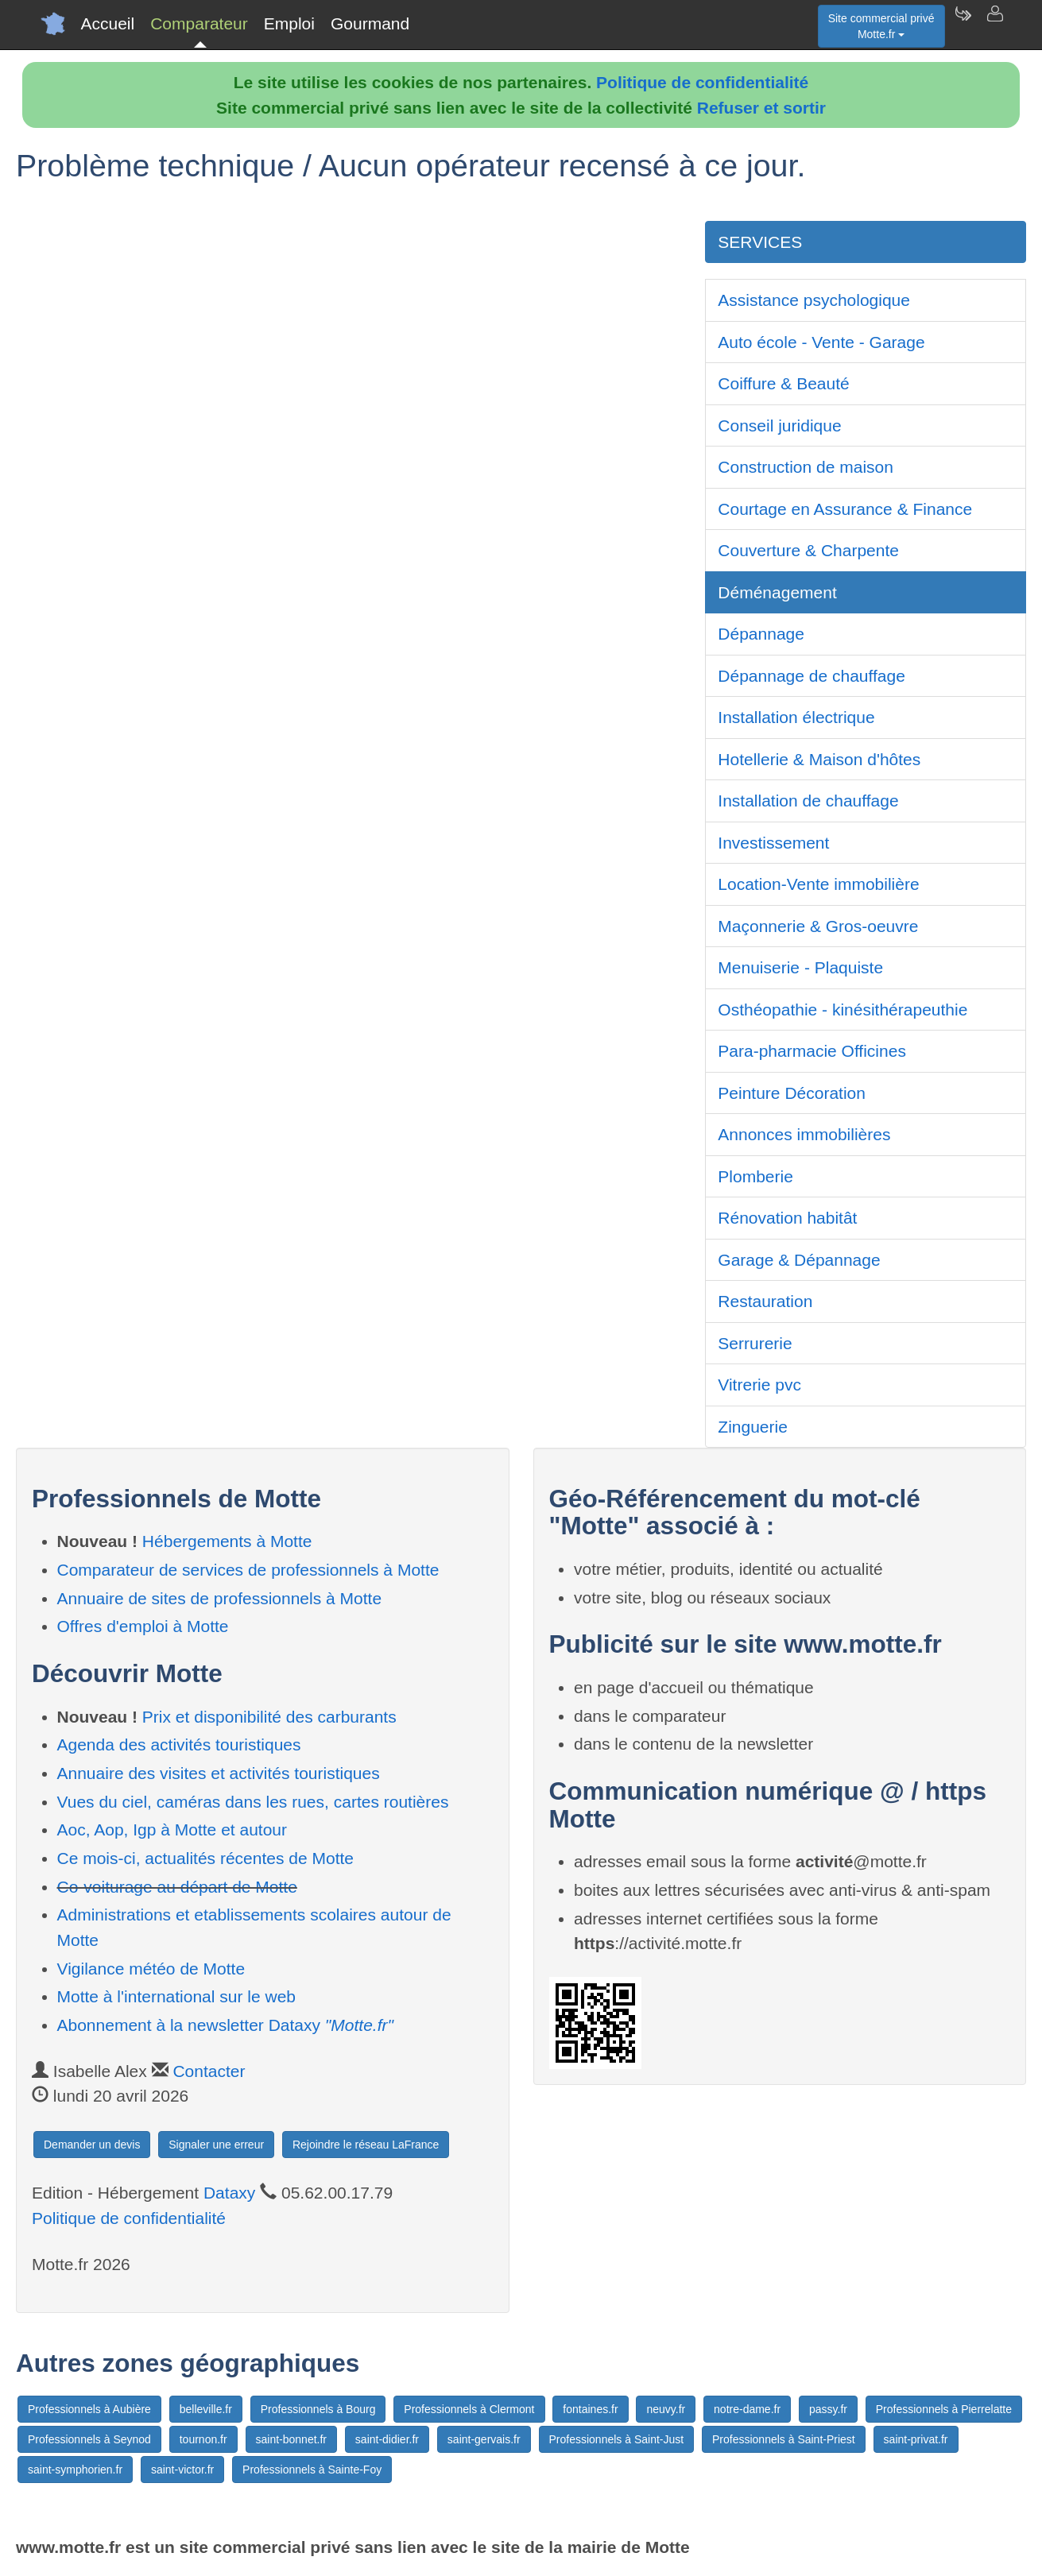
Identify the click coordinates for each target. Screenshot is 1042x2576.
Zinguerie (753, 1427)
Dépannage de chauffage (811, 676)
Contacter (208, 2071)
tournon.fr (203, 2439)
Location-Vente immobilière (818, 884)
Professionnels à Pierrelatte (944, 2409)
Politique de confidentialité (702, 82)
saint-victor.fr (182, 2469)
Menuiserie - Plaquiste (800, 967)
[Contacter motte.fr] (994, 24)
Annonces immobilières (804, 1134)
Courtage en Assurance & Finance (845, 509)
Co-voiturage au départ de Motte (177, 1887)
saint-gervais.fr (484, 2439)
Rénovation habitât (787, 1218)
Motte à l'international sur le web (176, 1996)
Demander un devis (92, 2144)
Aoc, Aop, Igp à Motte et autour (172, 1829)
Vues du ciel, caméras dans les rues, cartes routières (253, 1802)
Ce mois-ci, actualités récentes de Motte (205, 1858)
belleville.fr (206, 2409)
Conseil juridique (779, 425)
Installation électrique (796, 717)
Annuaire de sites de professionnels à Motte (219, 1598)
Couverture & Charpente (808, 550)
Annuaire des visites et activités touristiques (218, 1773)
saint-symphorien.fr (75, 2469)
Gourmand (370, 23)
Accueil (108, 23)
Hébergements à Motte (227, 1541)
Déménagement (777, 592)
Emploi (289, 23)
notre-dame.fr (747, 2409)
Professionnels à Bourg (318, 2409)
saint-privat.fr (916, 2439)
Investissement (773, 843)
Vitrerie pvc (759, 1384)
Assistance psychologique (814, 300)
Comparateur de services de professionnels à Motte (248, 1570)
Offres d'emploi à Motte (143, 1626)
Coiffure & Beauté (783, 383)
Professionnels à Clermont (469, 2409)
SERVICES (760, 242)
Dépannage (761, 634)
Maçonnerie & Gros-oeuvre (818, 926)
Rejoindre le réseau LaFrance (365, 2144)
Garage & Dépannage (799, 1260)
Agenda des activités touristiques (179, 1744)
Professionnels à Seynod (89, 2439)
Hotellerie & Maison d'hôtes (819, 759)
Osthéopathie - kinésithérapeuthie (842, 1009)
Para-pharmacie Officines (812, 1051)
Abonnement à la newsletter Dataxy (225, 2025)
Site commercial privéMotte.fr (881, 26)
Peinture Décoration (792, 1093)
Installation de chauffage (808, 800)
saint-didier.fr (387, 2439)
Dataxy (229, 2192)
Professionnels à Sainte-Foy (312, 2469)
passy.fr (828, 2409)
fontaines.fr (590, 2409)
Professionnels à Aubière (89, 2409)
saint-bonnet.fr (291, 2439)
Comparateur (199, 23)
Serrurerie (755, 1343)
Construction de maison (805, 467)
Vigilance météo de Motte (151, 1968)
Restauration (765, 1301)
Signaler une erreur (216, 2144)
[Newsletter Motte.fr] (962, 24)
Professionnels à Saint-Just (616, 2439)
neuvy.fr (665, 2409)
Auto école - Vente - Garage (821, 342)
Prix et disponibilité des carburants (269, 1717)
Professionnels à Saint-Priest (783, 2439)
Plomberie (755, 1176)
